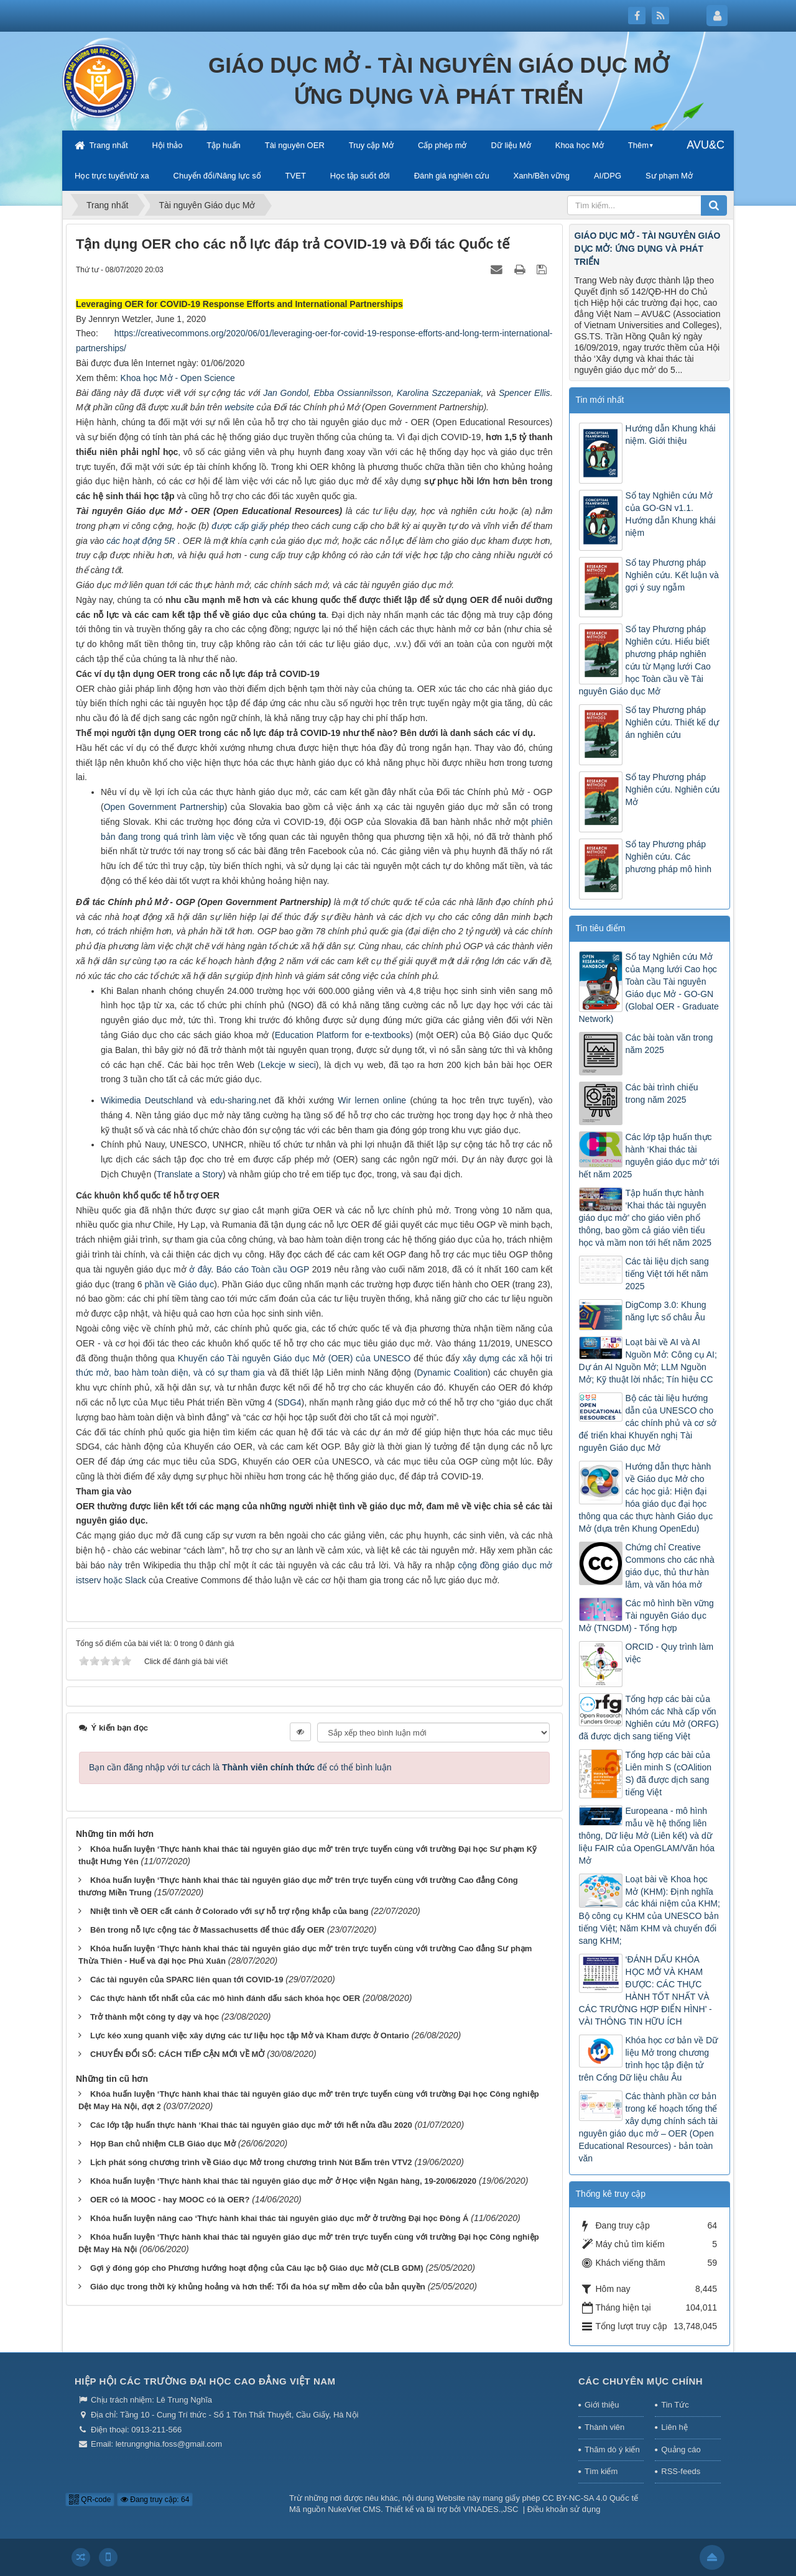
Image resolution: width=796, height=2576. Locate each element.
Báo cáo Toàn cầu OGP (262, 1269)
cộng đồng (480, 1565)
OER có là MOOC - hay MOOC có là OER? (169, 2199)
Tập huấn (223, 145)
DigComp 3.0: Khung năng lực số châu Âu (666, 1311)
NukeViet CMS (354, 2509)
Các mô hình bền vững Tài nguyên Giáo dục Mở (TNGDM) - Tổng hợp (646, 1615)
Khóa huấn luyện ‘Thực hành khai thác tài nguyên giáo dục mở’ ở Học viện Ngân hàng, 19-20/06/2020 (283, 2181)
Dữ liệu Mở (510, 145)
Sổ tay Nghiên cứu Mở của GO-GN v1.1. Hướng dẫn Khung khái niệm (671, 514)
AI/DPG (607, 175)
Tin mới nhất (600, 400)
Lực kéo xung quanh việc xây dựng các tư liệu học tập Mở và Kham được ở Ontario (249, 2035)
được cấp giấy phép (250, 526)
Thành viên (604, 2427)
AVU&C (705, 145)
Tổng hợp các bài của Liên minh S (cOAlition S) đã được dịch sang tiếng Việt (669, 1773)
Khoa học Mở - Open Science (178, 378)
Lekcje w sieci (288, 1065)
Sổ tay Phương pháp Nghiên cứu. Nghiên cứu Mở (673, 789)
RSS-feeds (680, 2471)
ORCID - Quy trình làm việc (670, 1653)
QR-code (90, 2499)
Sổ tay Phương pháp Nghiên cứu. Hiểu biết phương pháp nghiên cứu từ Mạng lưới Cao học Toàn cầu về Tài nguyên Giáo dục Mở (645, 660)
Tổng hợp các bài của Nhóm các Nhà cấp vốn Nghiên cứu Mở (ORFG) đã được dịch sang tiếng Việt (649, 1717)
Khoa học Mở (579, 145)
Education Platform (313, 1035)
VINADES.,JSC (491, 2509)
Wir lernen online (372, 1100)
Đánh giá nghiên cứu (451, 175)
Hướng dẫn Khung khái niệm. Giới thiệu (671, 434)
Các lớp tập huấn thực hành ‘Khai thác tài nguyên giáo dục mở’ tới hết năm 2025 (649, 1155)
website (239, 407)
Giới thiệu (602, 2404)
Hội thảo (167, 145)
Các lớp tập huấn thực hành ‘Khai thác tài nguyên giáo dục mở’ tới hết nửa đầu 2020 (251, 2125)
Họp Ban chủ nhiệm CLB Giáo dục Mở (163, 2143)
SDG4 (289, 1402)
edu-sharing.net (238, 1100)
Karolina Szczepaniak (439, 393)
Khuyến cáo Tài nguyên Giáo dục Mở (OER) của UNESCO (294, 1358)
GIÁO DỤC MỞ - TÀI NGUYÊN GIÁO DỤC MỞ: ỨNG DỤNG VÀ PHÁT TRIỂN (648, 249)
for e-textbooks (381, 1035)
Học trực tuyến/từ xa (112, 175)
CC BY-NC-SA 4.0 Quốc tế (590, 2498)
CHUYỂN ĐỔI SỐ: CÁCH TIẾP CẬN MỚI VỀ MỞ (177, 2054)
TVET (295, 175)
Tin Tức (674, 2404)
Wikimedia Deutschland (147, 1100)
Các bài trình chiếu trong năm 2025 (662, 1093)
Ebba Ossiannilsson (353, 393)
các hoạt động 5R (142, 541)
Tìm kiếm (601, 2471)
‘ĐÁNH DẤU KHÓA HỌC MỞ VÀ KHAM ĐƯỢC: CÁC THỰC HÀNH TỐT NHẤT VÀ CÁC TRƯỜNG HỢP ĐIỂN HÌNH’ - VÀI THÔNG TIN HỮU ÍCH (645, 1990)
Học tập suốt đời (360, 175)
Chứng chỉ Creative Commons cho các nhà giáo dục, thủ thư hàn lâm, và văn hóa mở (670, 1565)
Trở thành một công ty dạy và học (154, 2017)
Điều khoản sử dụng (564, 2509)
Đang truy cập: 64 (155, 2499)
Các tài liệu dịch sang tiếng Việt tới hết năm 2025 (667, 1273)
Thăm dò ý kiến (612, 2449)
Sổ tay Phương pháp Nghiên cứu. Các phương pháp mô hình (669, 856)
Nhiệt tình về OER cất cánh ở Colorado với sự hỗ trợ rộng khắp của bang (229, 1911)
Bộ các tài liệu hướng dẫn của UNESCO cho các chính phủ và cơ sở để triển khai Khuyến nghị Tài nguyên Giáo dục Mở (648, 1423)
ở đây (200, 1269)
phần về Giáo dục (180, 1284)
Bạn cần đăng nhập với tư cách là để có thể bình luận (240, 1767)
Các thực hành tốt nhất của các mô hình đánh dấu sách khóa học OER (225, 1998)
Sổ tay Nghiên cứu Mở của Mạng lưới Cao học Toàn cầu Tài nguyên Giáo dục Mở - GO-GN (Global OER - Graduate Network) (649, 988)
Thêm (638, 145)
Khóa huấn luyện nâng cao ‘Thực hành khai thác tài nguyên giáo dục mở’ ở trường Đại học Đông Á (279, 2218)
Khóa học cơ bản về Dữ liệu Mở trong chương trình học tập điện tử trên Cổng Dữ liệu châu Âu (648, 2058)
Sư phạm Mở (669, 175)
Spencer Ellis (524, 393)
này (115, 1565)
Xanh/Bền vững (542, 175)
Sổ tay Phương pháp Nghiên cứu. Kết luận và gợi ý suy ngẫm (672, 575)
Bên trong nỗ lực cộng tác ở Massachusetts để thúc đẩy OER (207, 1929)
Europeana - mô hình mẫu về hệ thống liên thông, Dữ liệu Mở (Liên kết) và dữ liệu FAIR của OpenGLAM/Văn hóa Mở (647, 1835)
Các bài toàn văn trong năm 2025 (669, 1044)
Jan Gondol (285, 393)
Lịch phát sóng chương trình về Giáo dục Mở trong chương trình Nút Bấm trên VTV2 (251, 2162)
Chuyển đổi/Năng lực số (217, 175)
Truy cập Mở (371, 145)
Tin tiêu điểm (601, 928)
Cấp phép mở (442, 145)
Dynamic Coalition (452, 1373)
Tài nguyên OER (295, 145)
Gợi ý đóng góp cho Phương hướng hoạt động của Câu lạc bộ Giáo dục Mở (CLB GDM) (256, 2268)
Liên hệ (674, 2427)
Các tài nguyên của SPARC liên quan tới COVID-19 (187, 1979)
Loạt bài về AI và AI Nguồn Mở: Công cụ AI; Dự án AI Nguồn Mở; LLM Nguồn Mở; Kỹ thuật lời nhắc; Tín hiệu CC (648, 1360)
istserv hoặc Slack (111, 1580)
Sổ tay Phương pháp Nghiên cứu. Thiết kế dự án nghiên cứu (672, 722)
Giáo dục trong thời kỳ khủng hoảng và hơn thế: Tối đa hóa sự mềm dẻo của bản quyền (257, 2286)
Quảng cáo (680, 2449)
